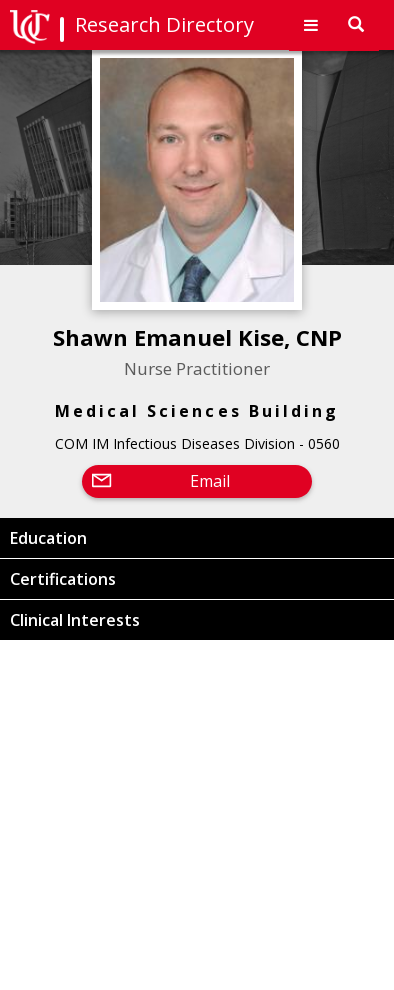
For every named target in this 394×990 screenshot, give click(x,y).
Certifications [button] (63, 579)
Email (210, 481)
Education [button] (48, 538)
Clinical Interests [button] (75, 620)
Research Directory (164, 24)
